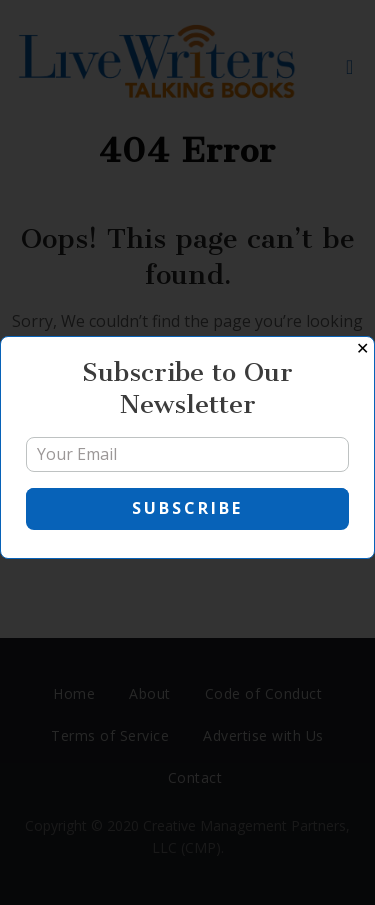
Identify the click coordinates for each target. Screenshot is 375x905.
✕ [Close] (362, 348)
